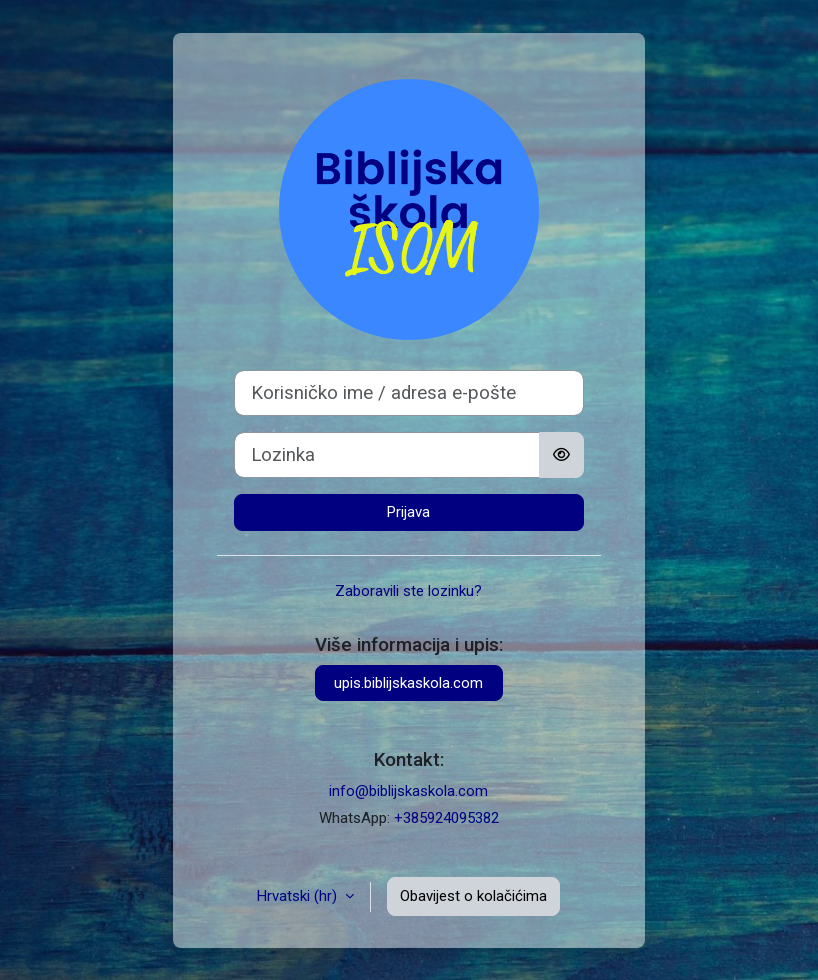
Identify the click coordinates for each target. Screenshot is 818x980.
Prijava (408, 512)
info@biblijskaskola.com (408, 791)
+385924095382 (446, 818)
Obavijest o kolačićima (473, 896)
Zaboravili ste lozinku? (408, 591)
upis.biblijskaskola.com (408, 683)
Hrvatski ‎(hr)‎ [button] (299, 896)
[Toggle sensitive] (561, 455)
